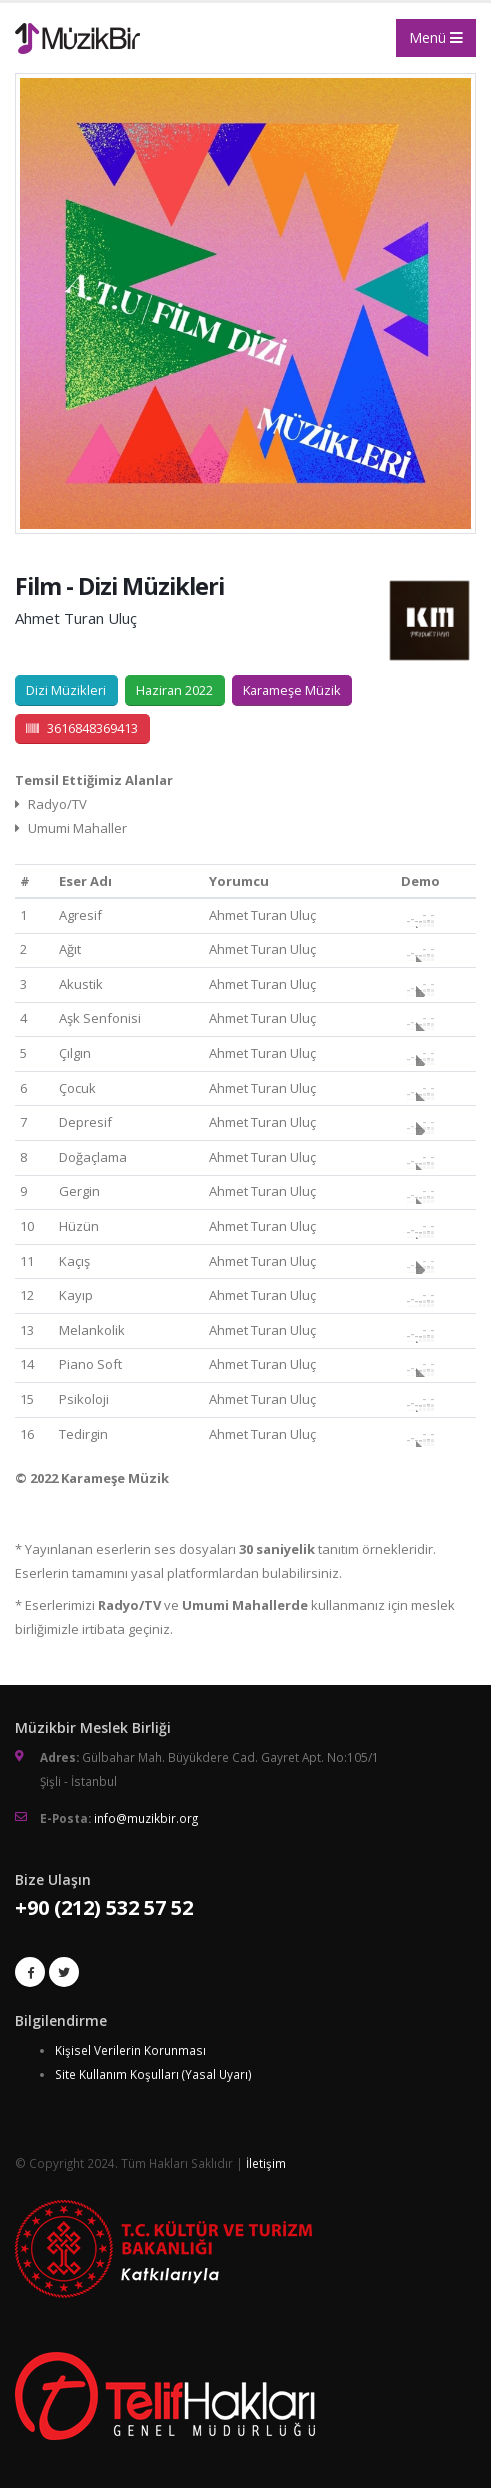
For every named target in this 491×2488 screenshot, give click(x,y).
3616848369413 (82, 728)
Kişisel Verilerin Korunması (130, 2050)
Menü (436, 37)
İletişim (266, 2163)
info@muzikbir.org (146, 1818)
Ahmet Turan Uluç (76, 618)
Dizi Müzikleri (66, 690)
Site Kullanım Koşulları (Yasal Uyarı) (153, 2074)
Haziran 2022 (174, 690)
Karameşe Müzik (292, 690)
